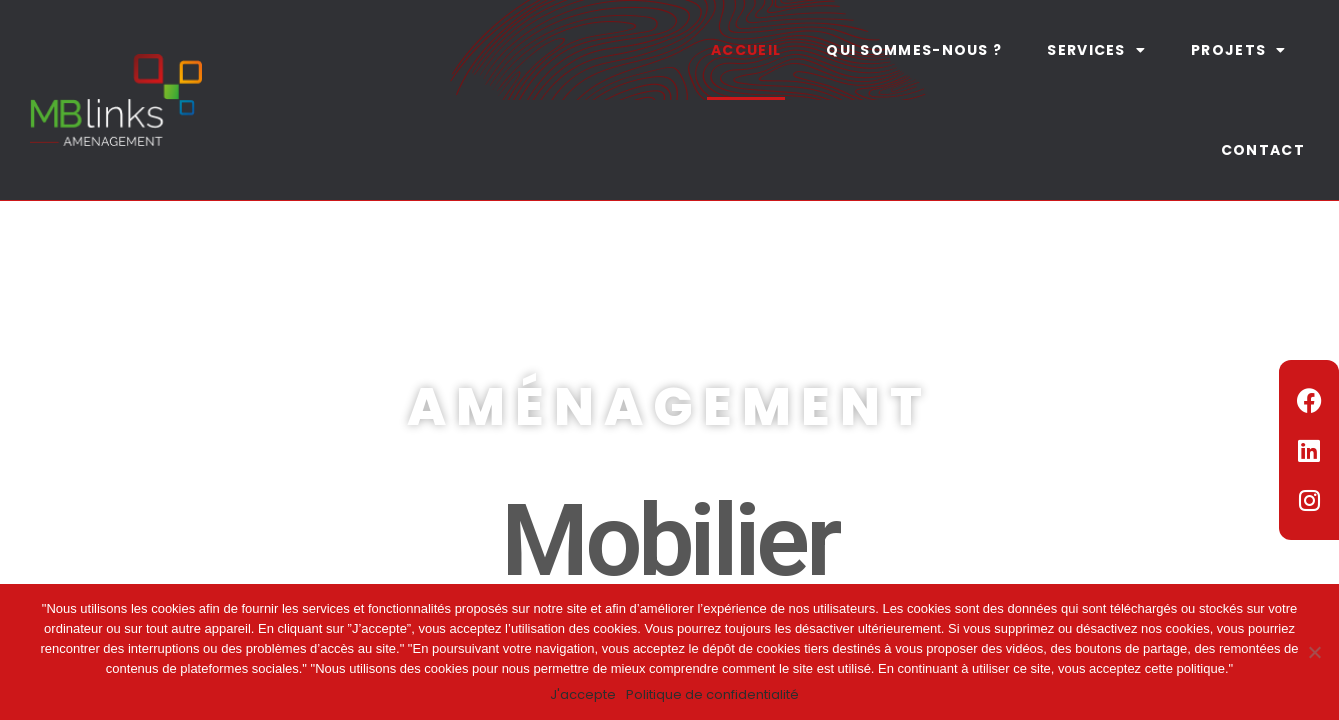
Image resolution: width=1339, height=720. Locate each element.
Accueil (746, 50)
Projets (1238, 50)
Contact (1263, 150)
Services (1096, 50)
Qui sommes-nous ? (914, 50)
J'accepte (583, 694)
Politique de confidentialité (712, 694)
